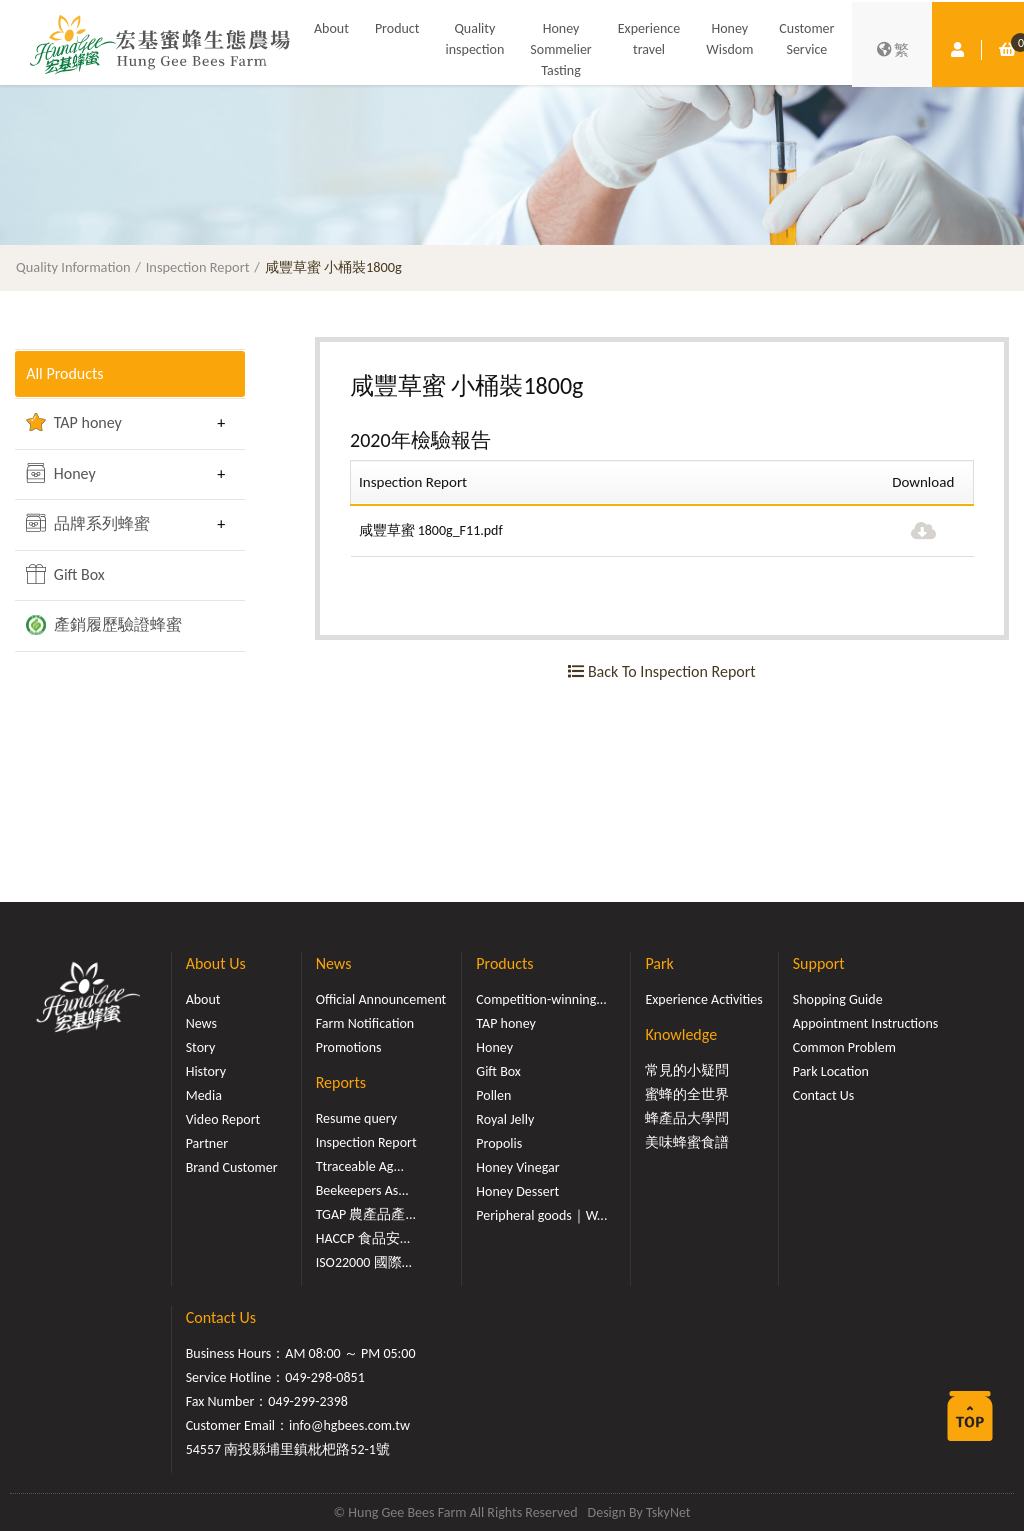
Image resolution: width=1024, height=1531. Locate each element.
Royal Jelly (505, 1119)
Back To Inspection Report (661, 671)
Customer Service (806, 39)
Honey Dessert (517, 1191)
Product (397, 28)
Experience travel (649, 39)
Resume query (356, 1118)
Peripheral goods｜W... (541, 1215)
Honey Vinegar (517, 1167)
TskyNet (668, 1512)
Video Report (223, 1119)
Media (204, 1095)
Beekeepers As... (362, 1190)
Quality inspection (474, 39)
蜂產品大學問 (687, 1118)
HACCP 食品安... (363, 1238)
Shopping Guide (838, 999)
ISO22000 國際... (364, 1262)
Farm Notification (365, 1023)
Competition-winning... (541, 999)
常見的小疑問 (687, 1070)
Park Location (831, 1071)
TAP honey (74, 422)
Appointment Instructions (866, 1023)
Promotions (349, 1047)
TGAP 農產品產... (366, 1214)
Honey (61, 473)
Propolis (499, 1143)
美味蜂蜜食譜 (687, 1142)
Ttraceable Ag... (360, 1166)
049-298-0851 (325, 1377)
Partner (207, 1143)
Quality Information (73, 267)
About (331, 28)
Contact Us (824, 1095)
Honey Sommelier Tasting (560, 49)
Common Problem (844, 1047)
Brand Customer (232, 1167)
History (206, 1071)
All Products (64, 373)
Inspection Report (198, 267)
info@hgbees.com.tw (349, 1425)
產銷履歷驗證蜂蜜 (104, 625)
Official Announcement (381, 999)
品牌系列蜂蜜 (88, 523)
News (201, 1023)
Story (201, 1047)
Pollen (493, 1095)
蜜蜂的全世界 (687, 1094)
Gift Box (65, 574)
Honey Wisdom (729, 39)
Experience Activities (703, 999)
